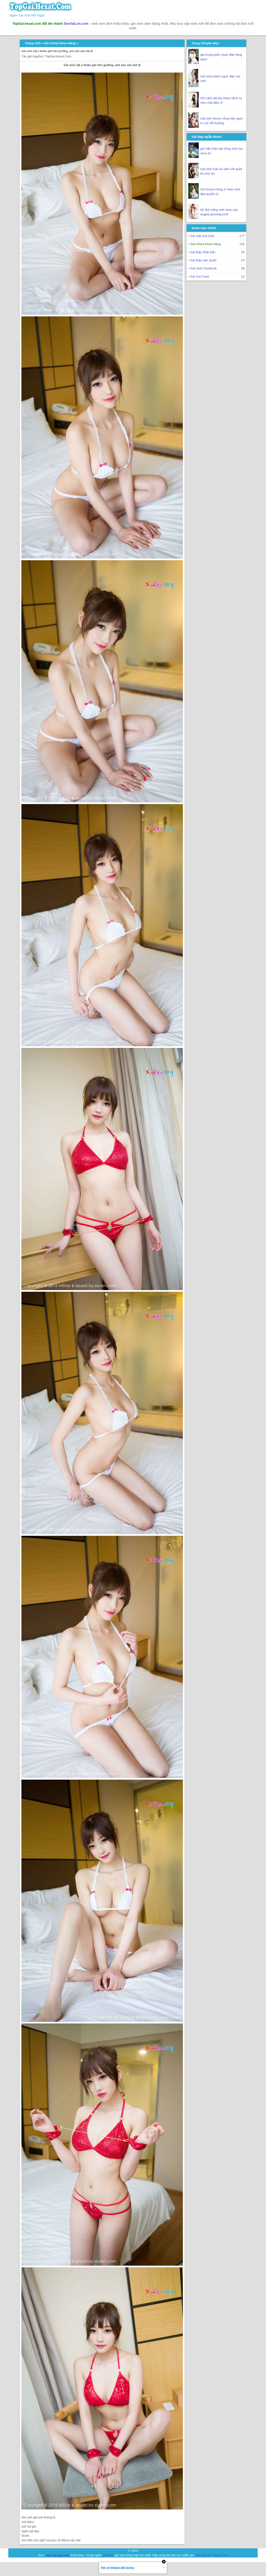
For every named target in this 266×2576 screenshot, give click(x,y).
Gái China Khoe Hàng (60, 43)
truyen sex (221, 2555)
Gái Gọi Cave (199, 276)
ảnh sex (108, 2555)
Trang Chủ (32, 43)
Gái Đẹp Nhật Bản (202, 252)
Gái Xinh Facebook (203, 268)
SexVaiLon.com (76, 23)
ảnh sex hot (204, 2555)
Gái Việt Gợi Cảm (202, 236)
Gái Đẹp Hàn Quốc (203, 260)
